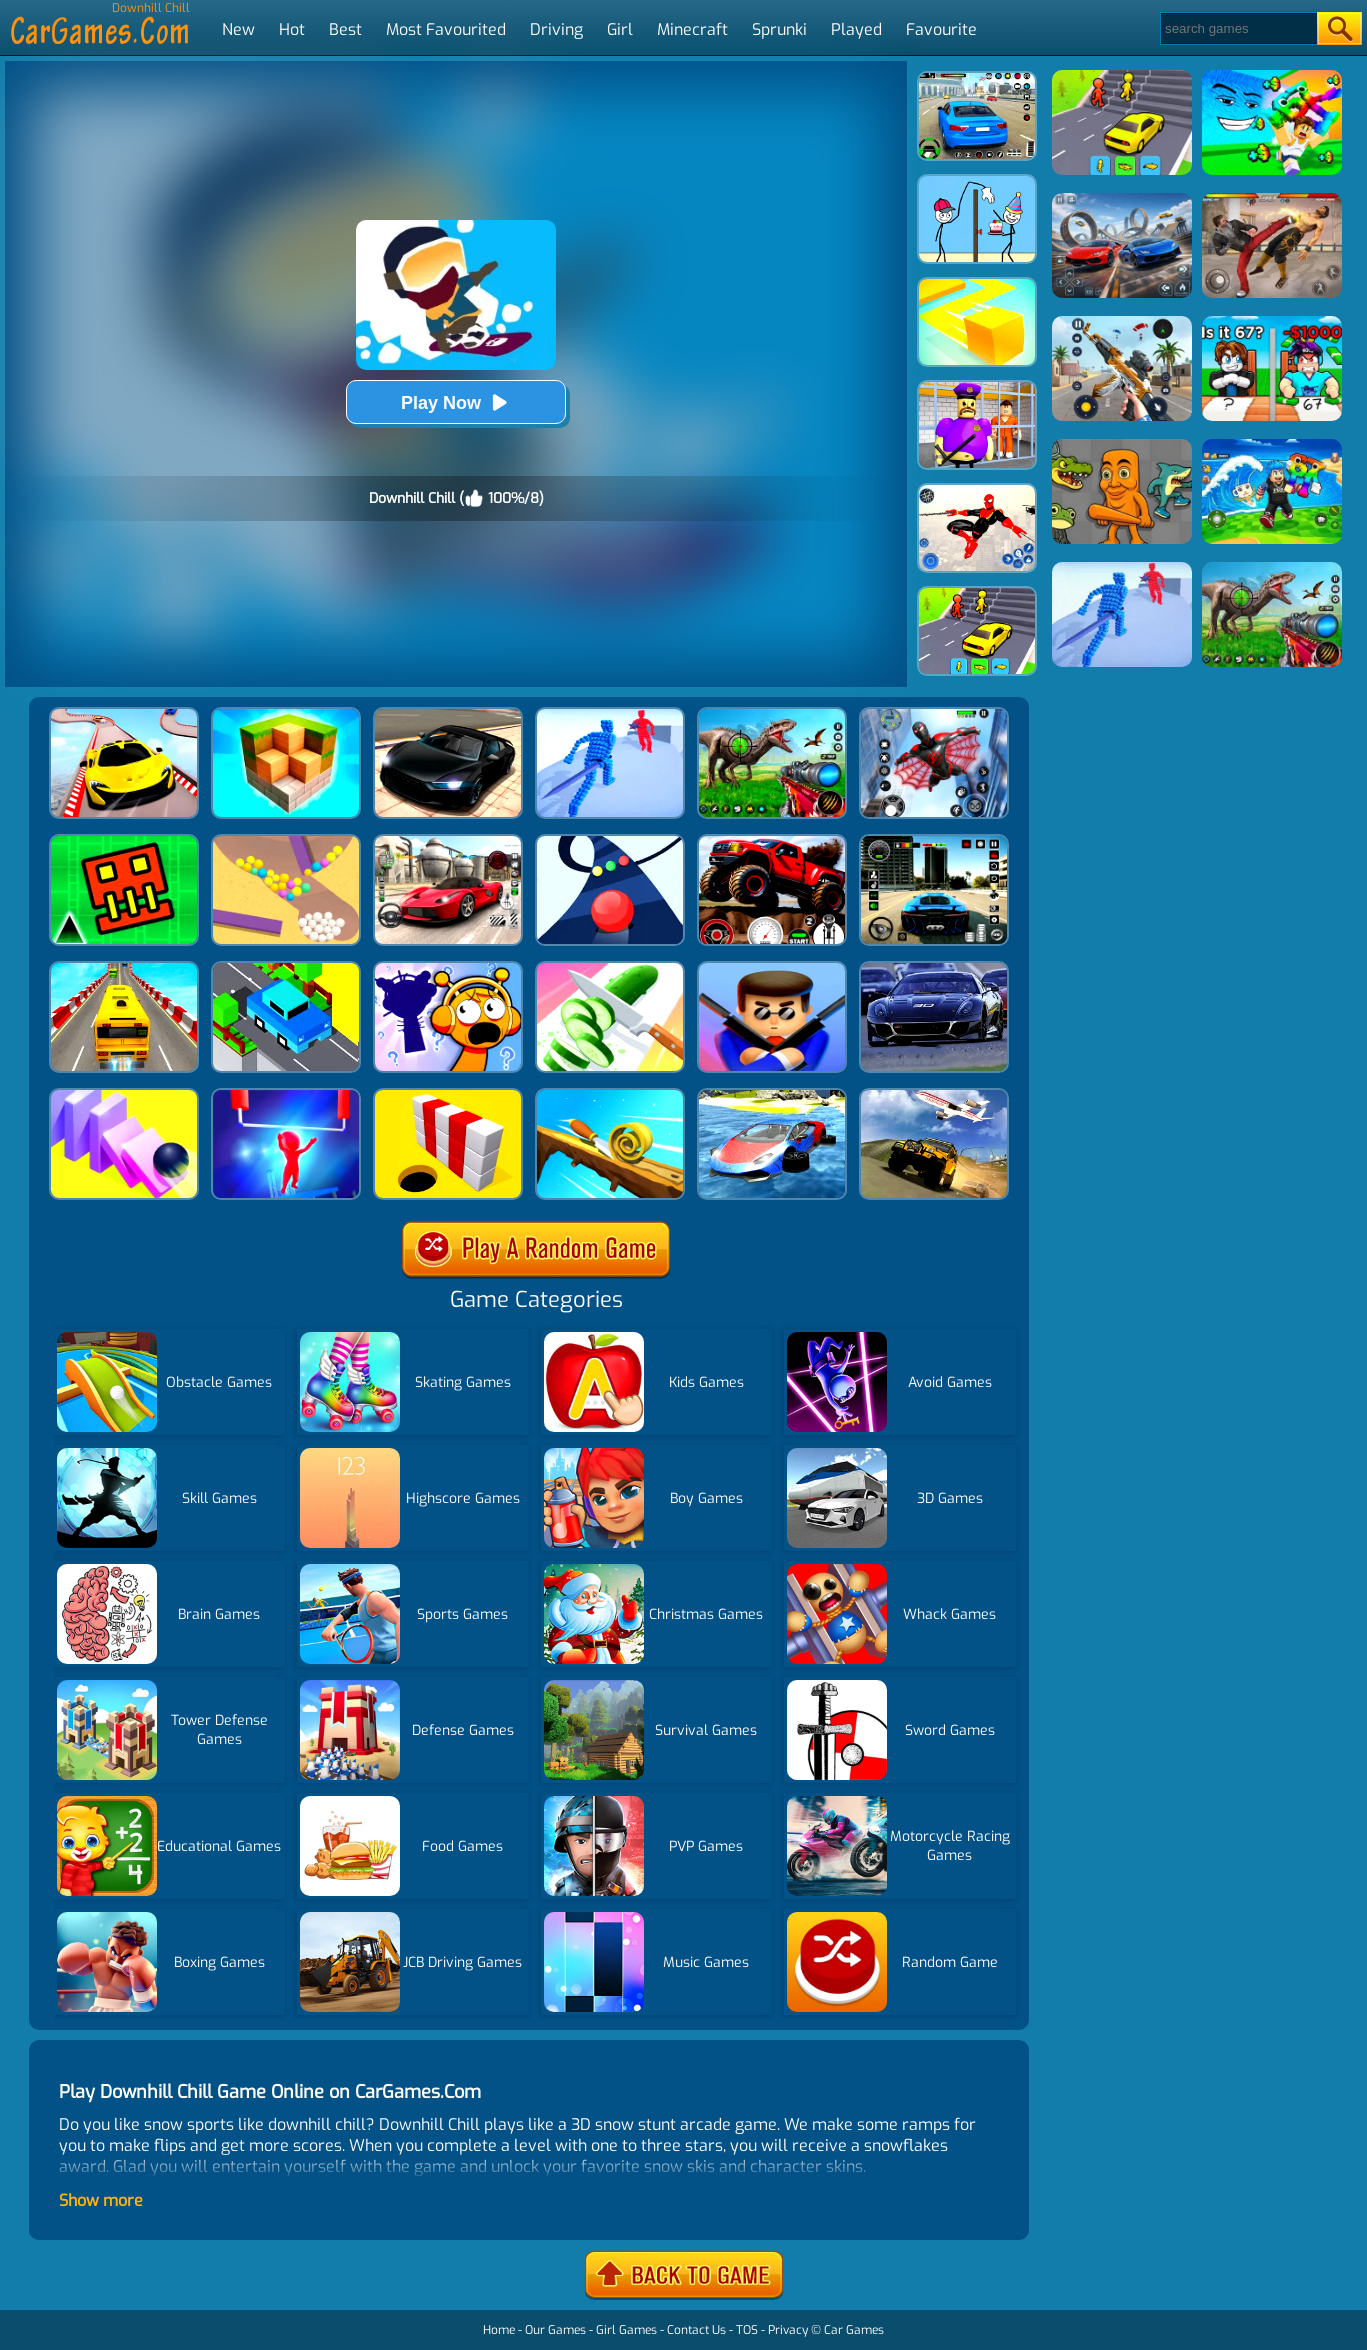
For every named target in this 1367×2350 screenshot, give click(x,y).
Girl (620, 29)
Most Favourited (446, 29)
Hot (292, 29)
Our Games (555, 2330)
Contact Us (696, 2330)
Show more (101, 2200)
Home (499, 2330)
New (238, 29)
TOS (747, 2330)
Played (856, 29)
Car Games (854, 2330)
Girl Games (626, 2330)
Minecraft (692, 29)
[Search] (1237, 28)
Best (345, 29)
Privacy (788, 2330)
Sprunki (779, 29)
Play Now (456, 402)
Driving (556, 29)
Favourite (941, 29)
